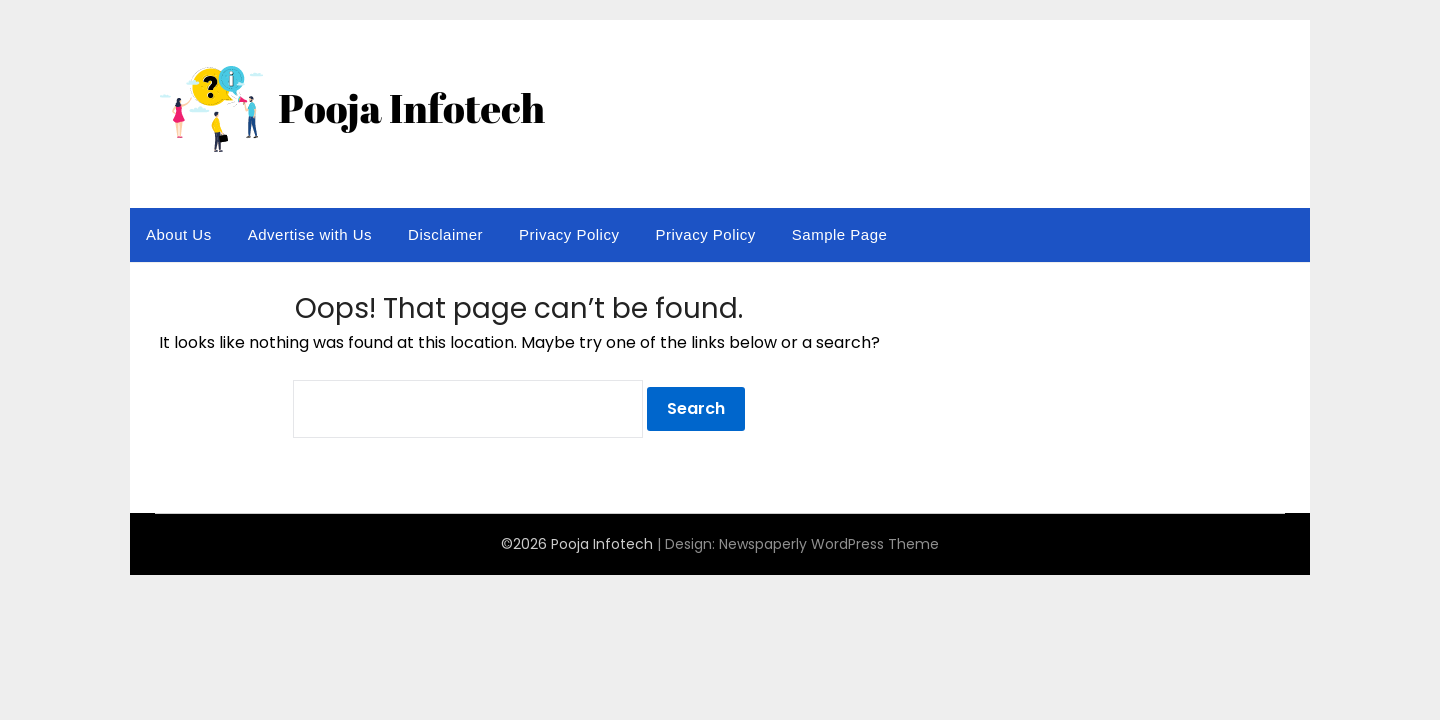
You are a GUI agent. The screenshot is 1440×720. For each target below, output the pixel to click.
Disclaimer (445, 234)
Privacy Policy (569, 234)
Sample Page (840, 234)
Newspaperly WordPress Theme (829, 544)
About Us (179, 234)
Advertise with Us (310, 234)
